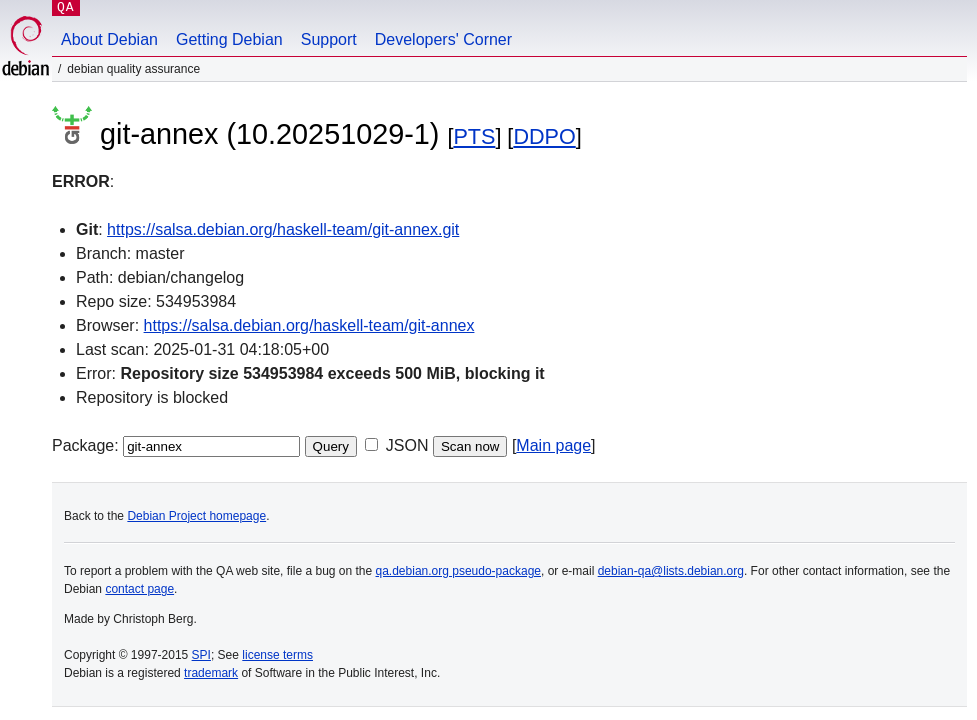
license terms (277, 655)
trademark (211, 673)
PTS (474, 136)
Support (329, 39)
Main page (553, 445)
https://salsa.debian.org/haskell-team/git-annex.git (283, 229)
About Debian (109, 39)
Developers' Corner (443, 39)
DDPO (544, 136)
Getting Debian (229, 39)
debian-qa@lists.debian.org (671, 571)
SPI (201, 655)
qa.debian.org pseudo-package (458, 571)
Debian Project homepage (196, 516)
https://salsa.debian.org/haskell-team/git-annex (309, 325)
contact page (139, 589)
